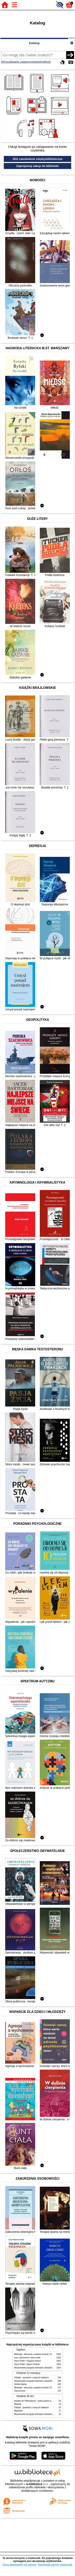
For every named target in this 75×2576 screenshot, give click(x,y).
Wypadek (18, 2411)
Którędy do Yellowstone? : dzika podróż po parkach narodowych (42, 2401)
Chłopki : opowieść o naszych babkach (31, 2377)
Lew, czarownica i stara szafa (27, 2358)
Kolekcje (45, 61)
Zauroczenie (19, 2391)
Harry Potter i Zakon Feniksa (27, 2364)
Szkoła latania (20, 2384)
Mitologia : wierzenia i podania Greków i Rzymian (36, 2354)
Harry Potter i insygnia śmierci (27, 2361)
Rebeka (17, 2404)
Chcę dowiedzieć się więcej (19, 2564)
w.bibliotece (36, 2484)
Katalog (34, 43)
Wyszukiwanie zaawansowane (20, 61)
